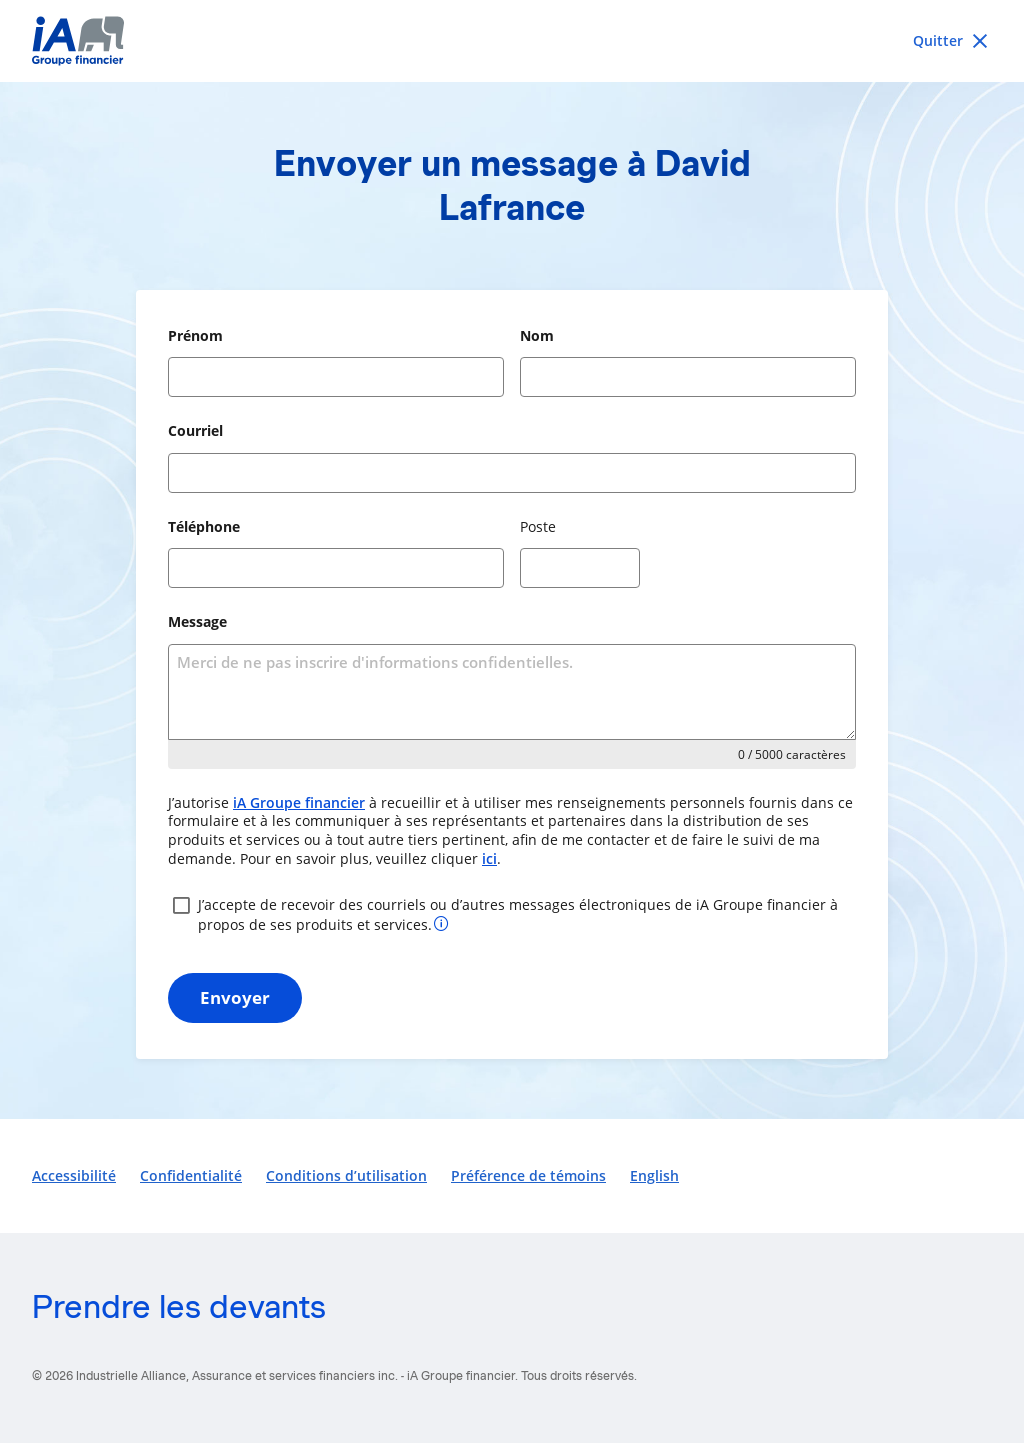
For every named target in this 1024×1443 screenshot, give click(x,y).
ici (489, 858)
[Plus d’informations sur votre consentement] (441, 922)
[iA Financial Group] (512, 41)
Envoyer (235, 997)
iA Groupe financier (299, 802)
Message (197, 621)
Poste (538, 526)
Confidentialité (191, 1175)
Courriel (195, 430)
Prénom (195, 335)
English (654, 1175)
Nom (537, 335)
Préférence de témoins (528, 1175)
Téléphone (204, 526)
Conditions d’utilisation (346, 1175)
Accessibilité (74, 1175)
